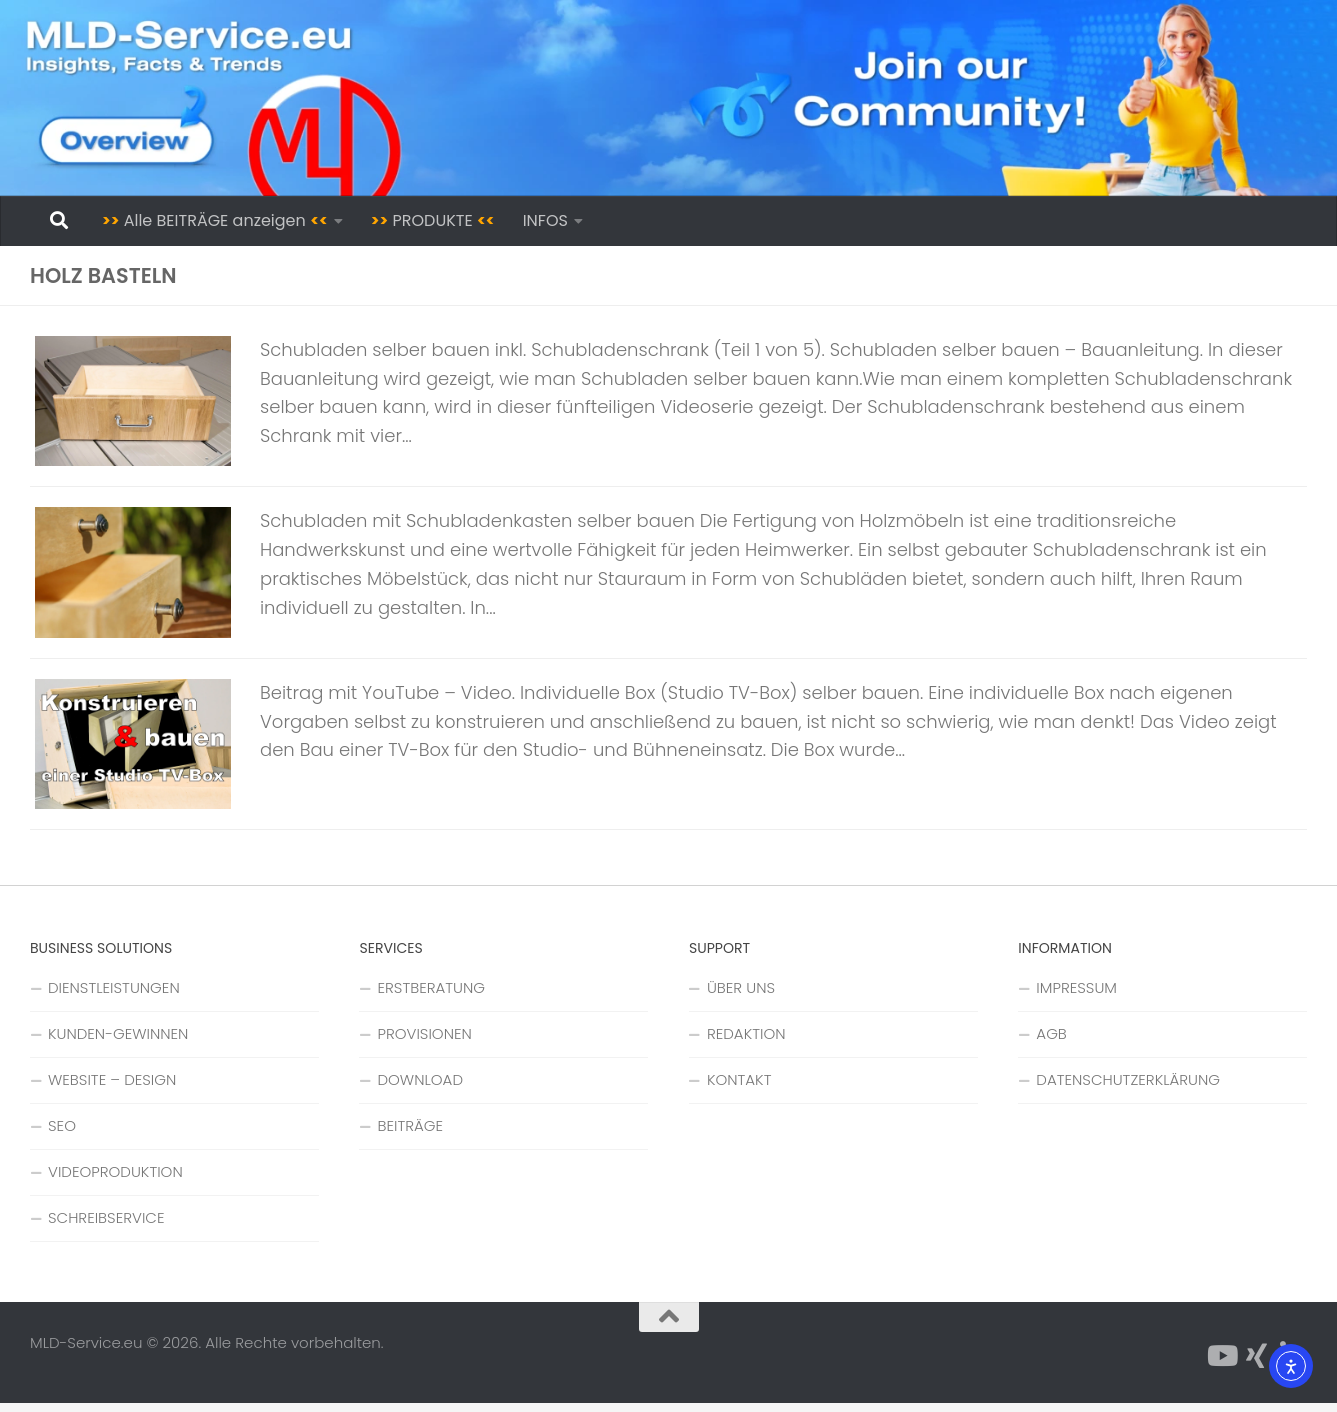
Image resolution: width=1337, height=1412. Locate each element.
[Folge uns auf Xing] (1257, 1365)
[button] (44, 1368)
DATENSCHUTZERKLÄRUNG (1128, 1088)
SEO (62, 1134)
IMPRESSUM (1076, 996)
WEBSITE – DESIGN (112, 1088)
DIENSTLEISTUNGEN (114, 996)
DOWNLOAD (420, 1088)
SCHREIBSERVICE (106, 1226)
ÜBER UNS (741, 996)
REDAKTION (746, 1042)
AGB (1051, 1042)
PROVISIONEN (424, 1042)
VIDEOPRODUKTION (115, 1180)
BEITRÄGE (410, 1134)
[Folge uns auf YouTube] (1221, 1365)
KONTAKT (739, 1088)
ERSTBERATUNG (431, 996)
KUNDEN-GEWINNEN (118, 1042)
